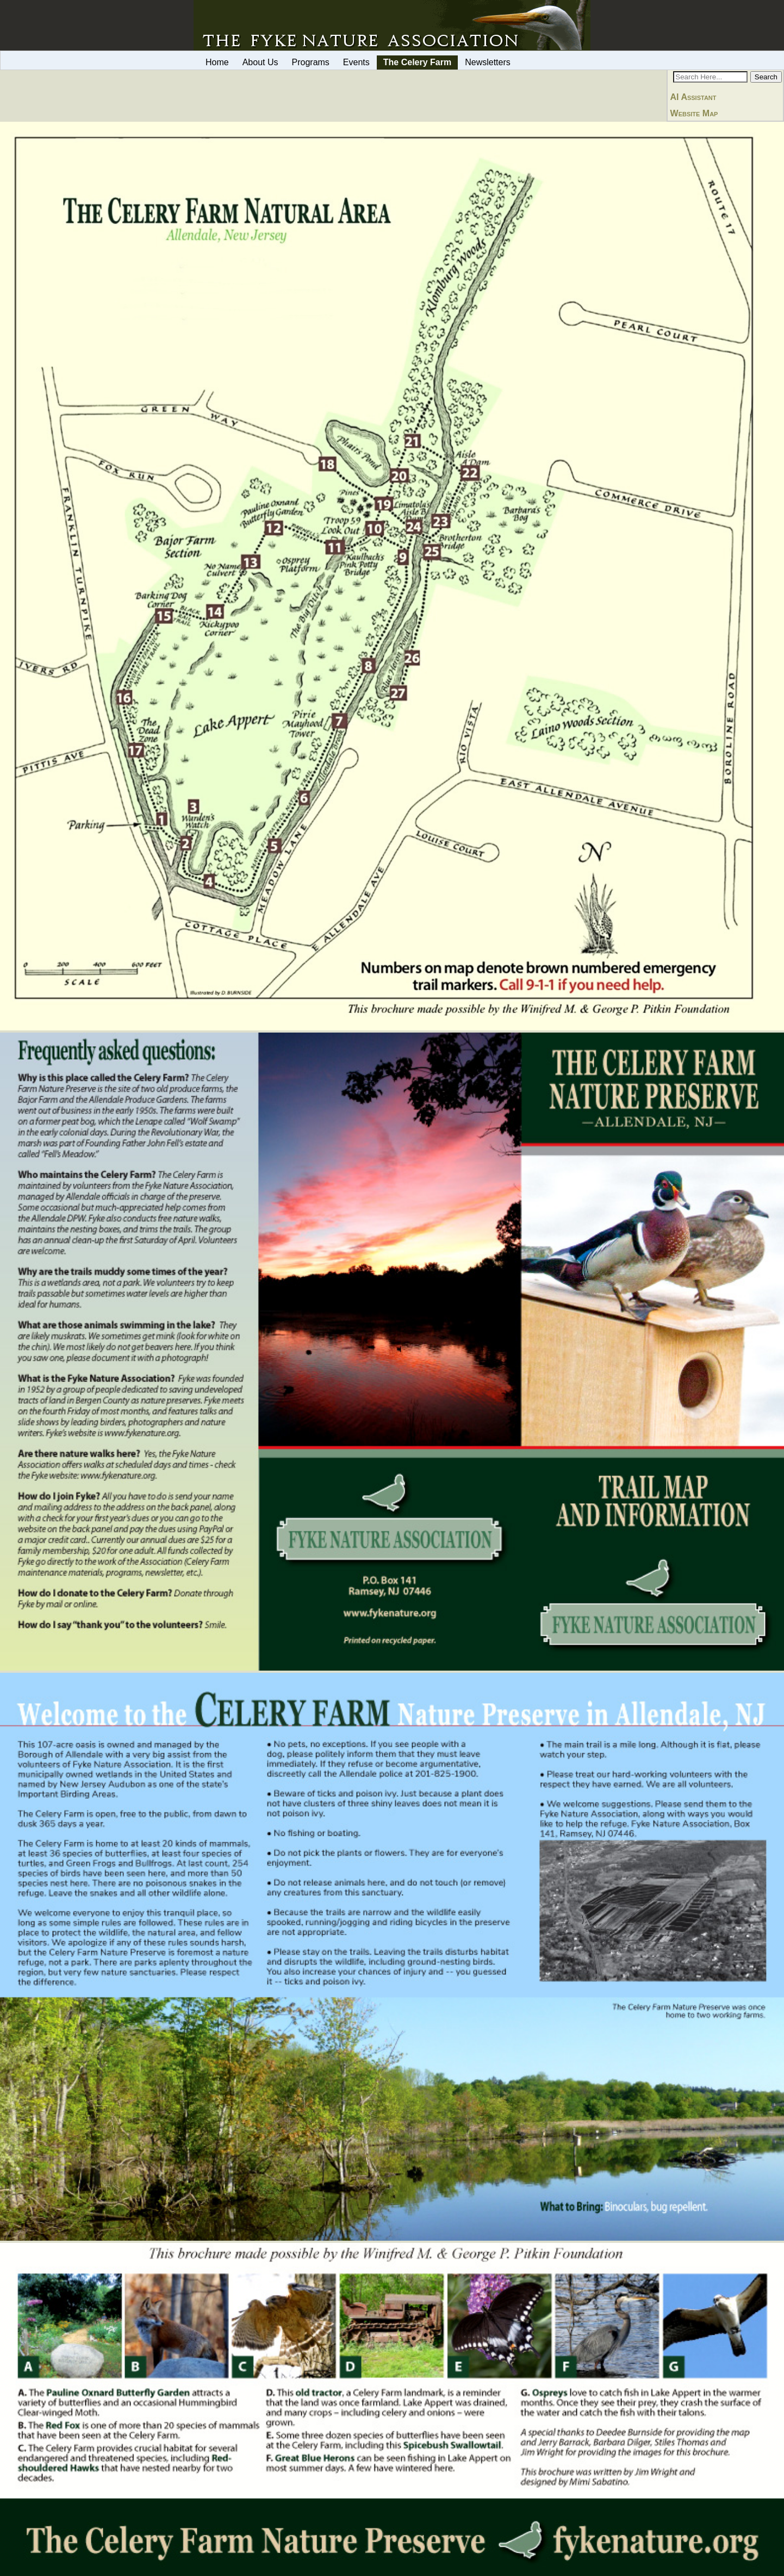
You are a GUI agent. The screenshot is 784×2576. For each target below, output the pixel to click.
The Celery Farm (417, 62)
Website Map (694, 113)
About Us (260, 62)
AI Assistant (693, 97)
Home (217, 62)
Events (356, 62)
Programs (310, 62)
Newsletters (488, 62)
